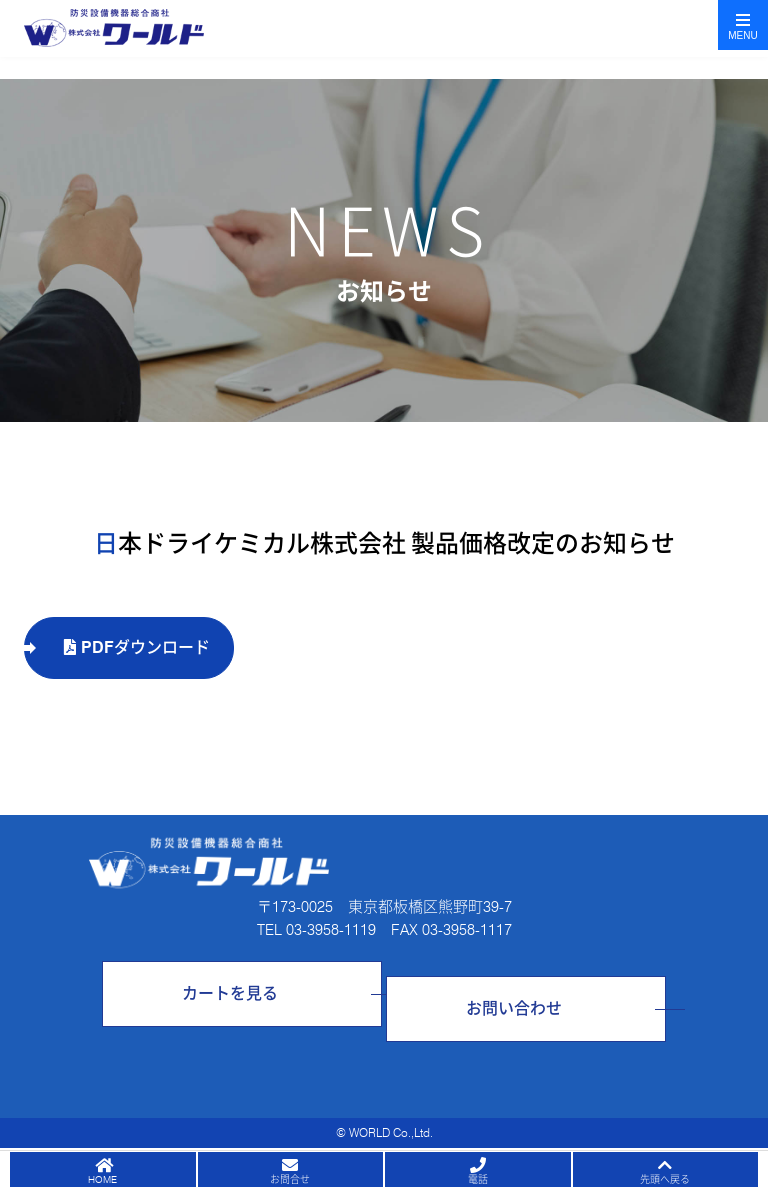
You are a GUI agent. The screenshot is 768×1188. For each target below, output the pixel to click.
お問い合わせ (514, 1008)
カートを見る (230, 993)
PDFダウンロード (137, 647)
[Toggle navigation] (743, 25)
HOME (102, 1179)
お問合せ (290, 1179)
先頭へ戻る (665, 1179)
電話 (478, 1179)
